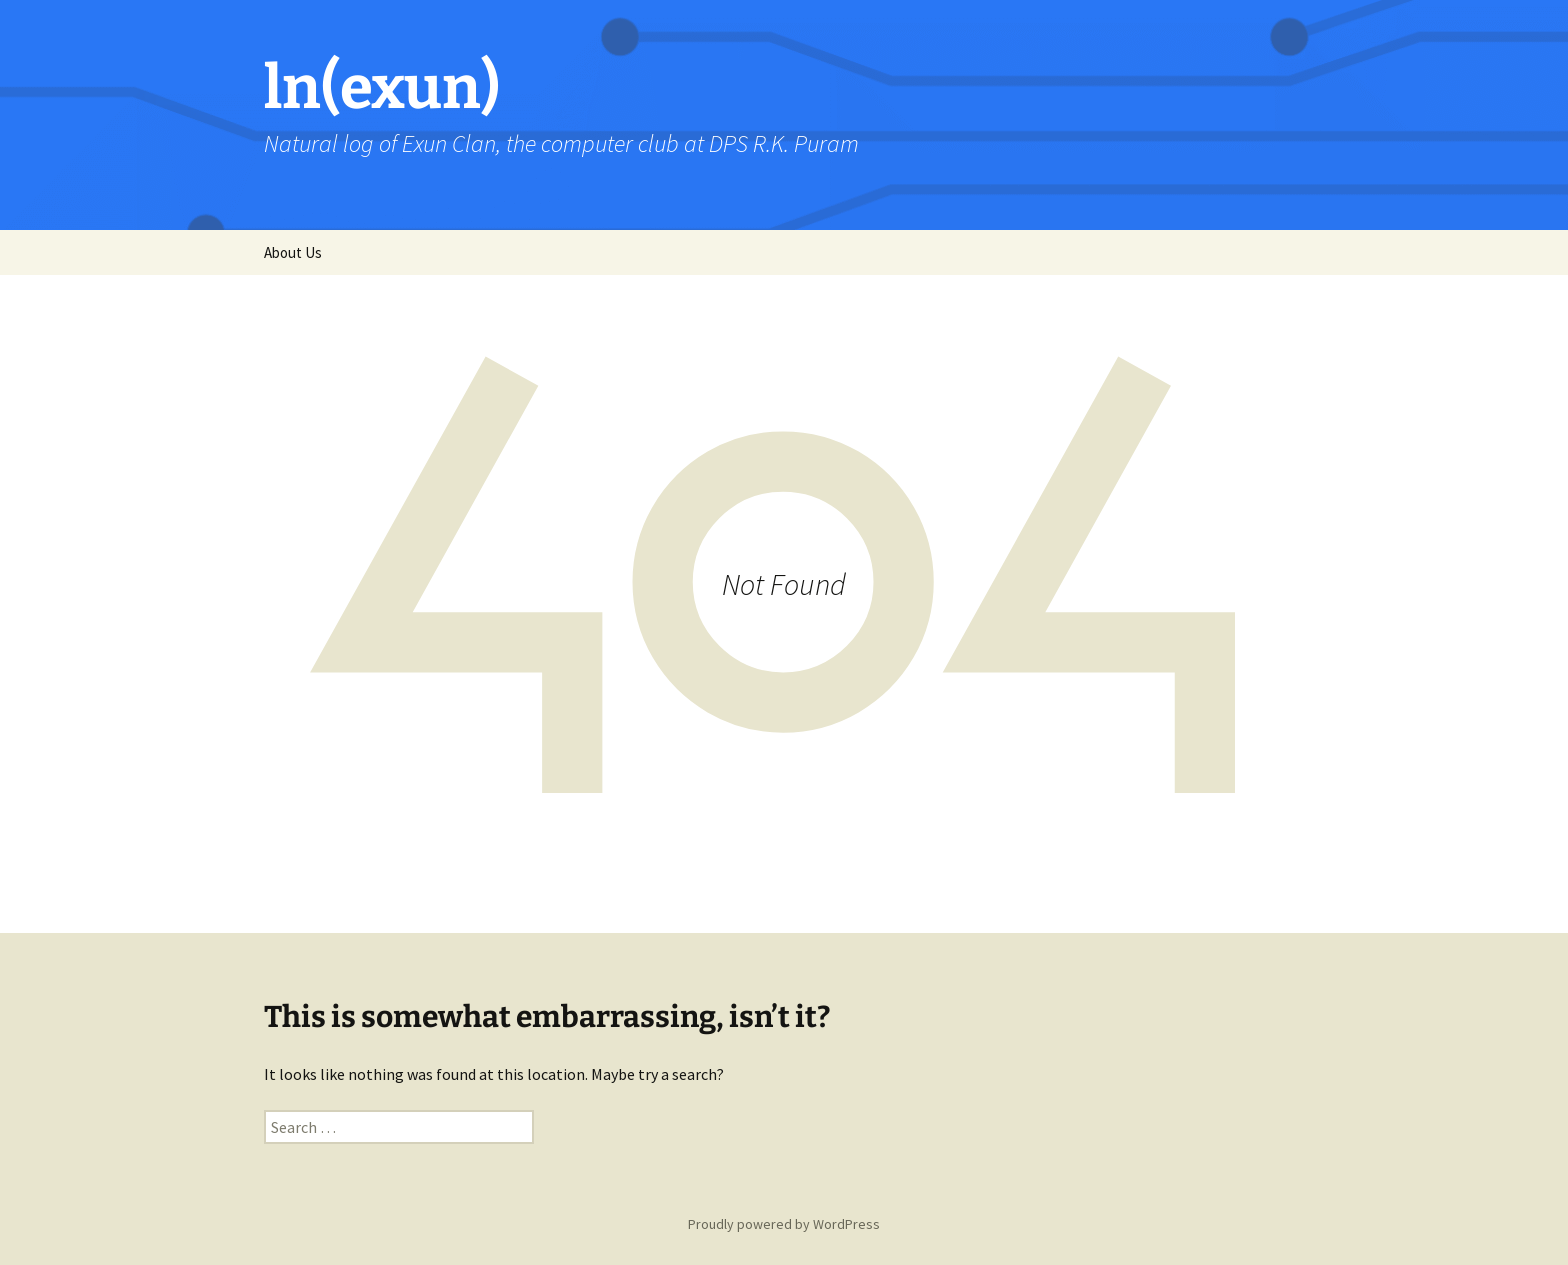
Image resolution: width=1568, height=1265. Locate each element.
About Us (293, 252)
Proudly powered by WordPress (784, 1224)
